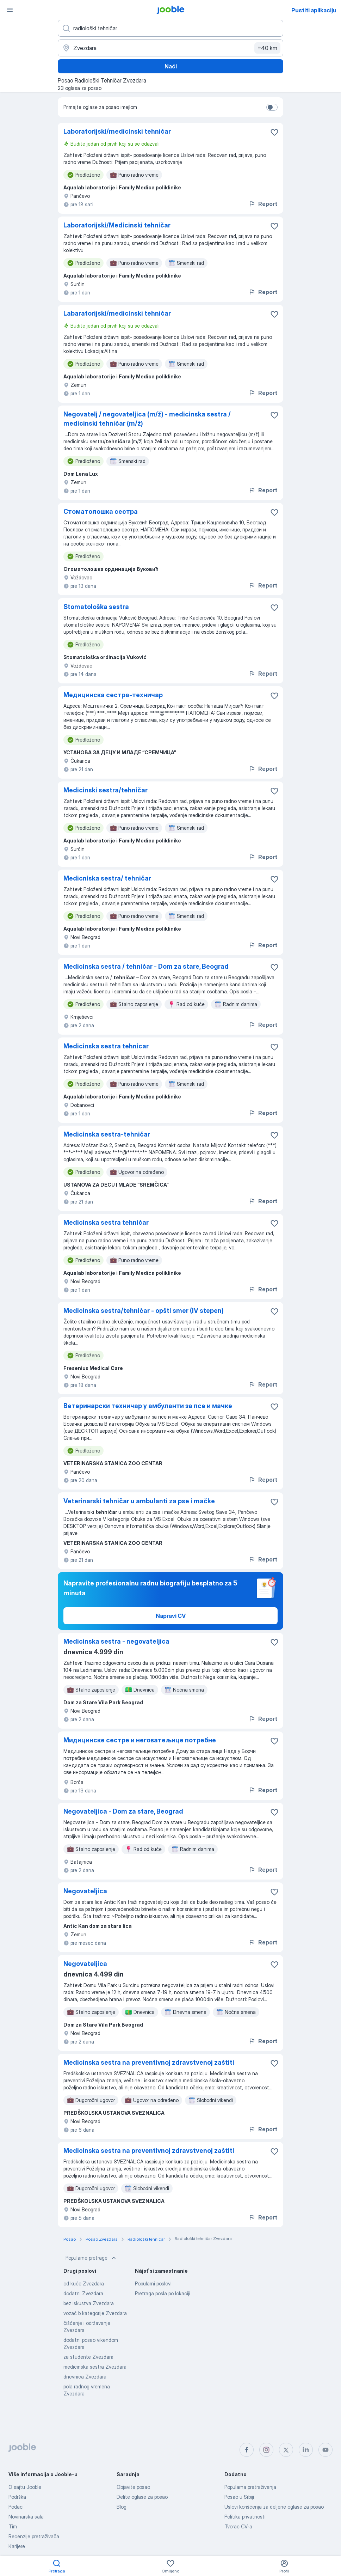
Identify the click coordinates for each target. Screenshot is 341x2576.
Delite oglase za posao (142, 2497)
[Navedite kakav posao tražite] (170, 28)
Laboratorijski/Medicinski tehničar (116, 225)
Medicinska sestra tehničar (106, 1222)
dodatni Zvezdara (83, 2293)
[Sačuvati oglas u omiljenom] (274, 132)
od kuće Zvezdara (83, 2283)
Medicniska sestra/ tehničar (107, 878)
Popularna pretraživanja (250, 2487)
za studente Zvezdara (88, 2357)
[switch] (272, 107)
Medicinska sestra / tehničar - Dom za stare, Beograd (146, 966)
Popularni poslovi (153, 2283)
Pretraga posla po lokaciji (162, 2293)
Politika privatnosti (245, 2517)
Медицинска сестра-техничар (113, 695)
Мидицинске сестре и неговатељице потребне (139, 1740)
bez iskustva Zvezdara (88, 2303)
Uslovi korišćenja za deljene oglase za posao (274, 2507)
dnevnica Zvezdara (84, 2377)
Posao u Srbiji (239, 2497)
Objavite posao (133, 2487)
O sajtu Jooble (24, 2487)
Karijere (16, 2546)
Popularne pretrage (91, 2257)
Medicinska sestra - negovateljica (116, 1641)
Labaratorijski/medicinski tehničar (117, 313)
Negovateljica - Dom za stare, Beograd (123, 1811)
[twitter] (286, 2450)
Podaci (16, 2507)
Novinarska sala (26, 2517)
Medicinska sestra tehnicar (106, 1046)
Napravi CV (171, 1615)
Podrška (17, 2497)
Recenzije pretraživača (33, 2536)
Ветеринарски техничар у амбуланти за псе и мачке (147, 1405)
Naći (171, 66)
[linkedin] (306, 2450)
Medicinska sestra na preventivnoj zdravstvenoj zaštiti (148, 2062)
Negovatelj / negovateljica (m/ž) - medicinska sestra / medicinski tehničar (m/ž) (147, 418)
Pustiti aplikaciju (313, 10)
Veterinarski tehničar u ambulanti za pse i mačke (139, 1501)
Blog (121, 2507)
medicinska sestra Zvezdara (94, 2367)
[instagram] (266, 2450)
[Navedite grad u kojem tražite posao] (170, 47)
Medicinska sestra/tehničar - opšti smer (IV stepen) (143, 1310)
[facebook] (247, 2450)
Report (262, 203)
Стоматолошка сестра (100, 511)
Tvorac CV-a (238, 2526)
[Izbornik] (10, 10)
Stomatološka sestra (96, 606)
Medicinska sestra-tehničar (106, 1134)
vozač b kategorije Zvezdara (95, 2313)
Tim (12, 2526)
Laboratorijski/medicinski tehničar (117, 131)
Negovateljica (85, 1891)
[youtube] (325, 2450)
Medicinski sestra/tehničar (105, 790)
